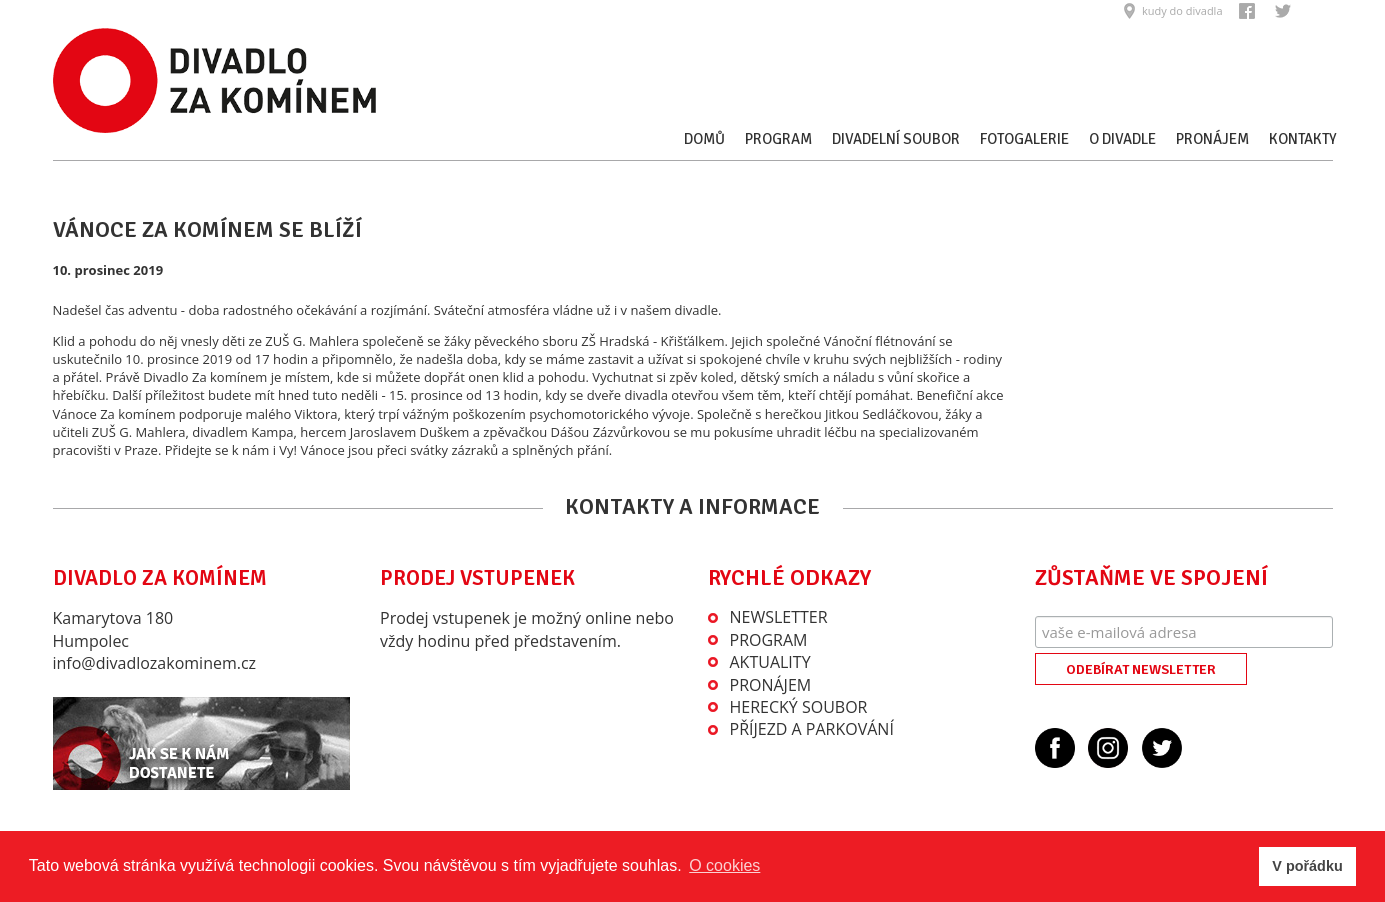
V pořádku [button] (1307, 866)
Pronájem (1212, 139)
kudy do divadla (1182, 10)
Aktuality (770, 662)
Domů (704, 139)
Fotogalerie (1024, 139)
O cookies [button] (724, 865)
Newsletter (779, 617)
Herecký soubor (799, 707)
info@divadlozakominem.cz (155, 663)
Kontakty (1303, 139)
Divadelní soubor (896, 139)
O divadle (1122, 139)
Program (778, 139)
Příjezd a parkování (812, 729)
